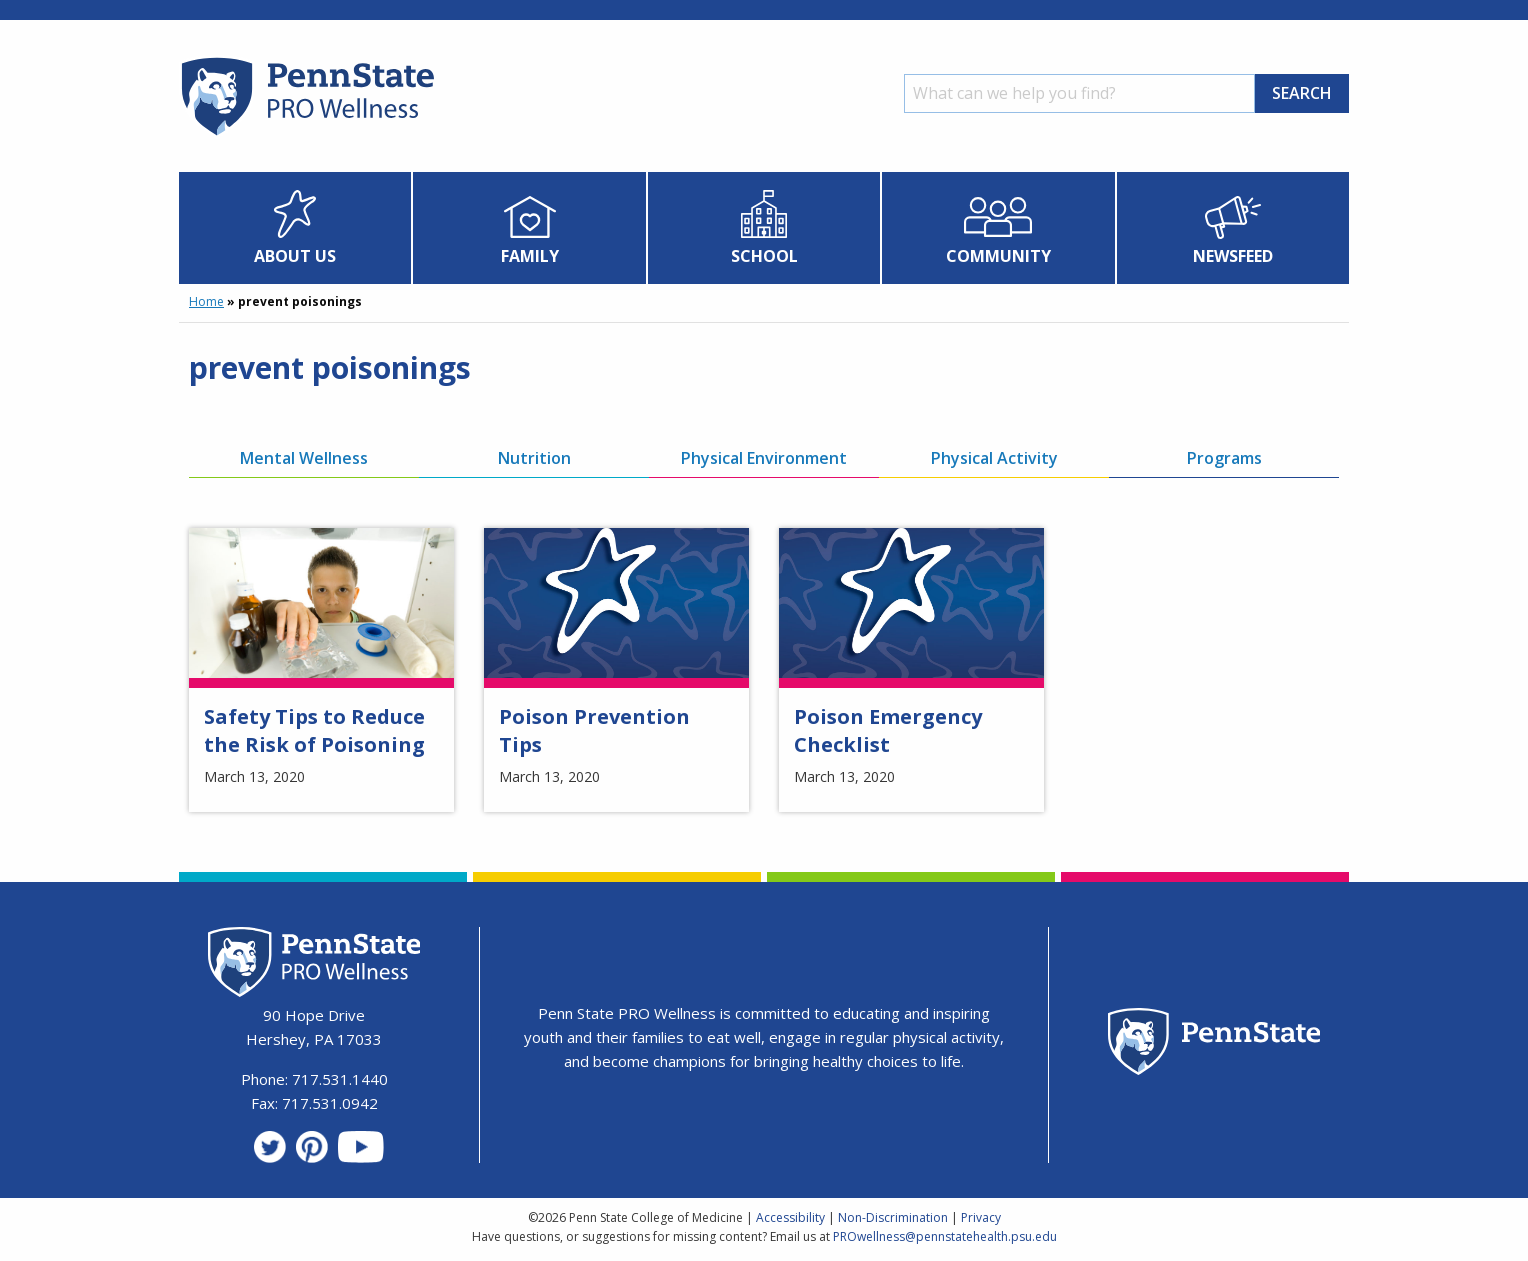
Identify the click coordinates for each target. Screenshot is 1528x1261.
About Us (295, 256)
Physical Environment (764, 458)
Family (530, 256)
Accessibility (790, 1217)
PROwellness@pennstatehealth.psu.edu (945, 1236)
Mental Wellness (304, 458)
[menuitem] (295, 228)
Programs (1224, 458)
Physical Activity (994, 458)
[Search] (1079, 93)
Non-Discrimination (893, 1217)
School (764, 256)
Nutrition (534, 458)
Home (206, 301)
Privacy (981, 1217)
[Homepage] (306, 135)
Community (998, 256)
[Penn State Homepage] (1214, 1044)
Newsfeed (1233, 256)
